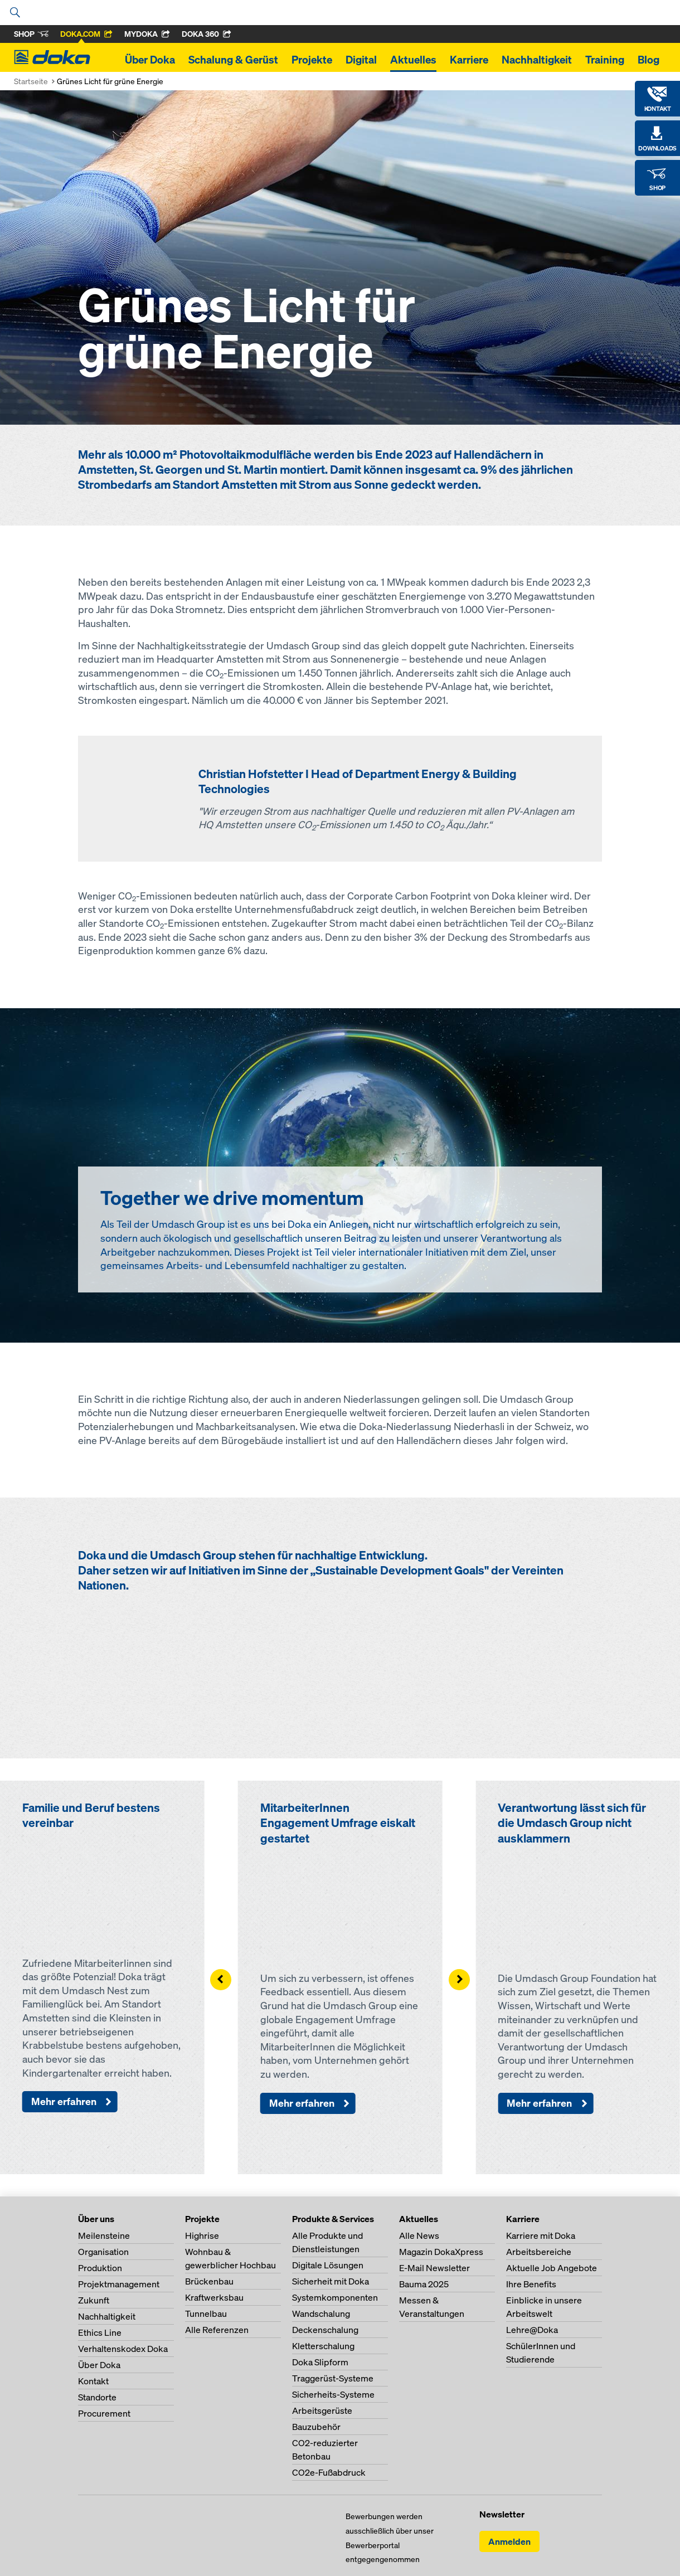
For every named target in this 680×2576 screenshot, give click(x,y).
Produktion (100, 2268)
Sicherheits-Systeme (333, 2394)
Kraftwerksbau (214, 2297)
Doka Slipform (320, 2362)
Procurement (104, 2413)
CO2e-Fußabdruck (329, 2472)
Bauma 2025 (424, 2284)
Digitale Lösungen (327, 2265)
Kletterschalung (323, 2346)
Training (604, 59)
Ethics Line (100, 2332)
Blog (648, 59)
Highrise (202, 2235)
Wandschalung (321, 2313)
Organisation (103, 2252)
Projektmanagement (118, 2284)
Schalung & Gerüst (233, 59)
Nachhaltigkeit (537, 59)
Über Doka (150, 59)
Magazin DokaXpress (441, 2252)
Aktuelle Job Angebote (551, 2268)
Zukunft (93, 2300)
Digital (361, 59)
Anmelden (509, 2541)
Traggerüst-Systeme (332, 2378)
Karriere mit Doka (540, 2235)
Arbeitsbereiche (538, 2252)
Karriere (469, 59)
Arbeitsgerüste (322, 2410)
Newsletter (501, 2514)
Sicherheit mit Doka (330, 2281)
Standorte (97, 2397)
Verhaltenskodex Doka (123, 2348)
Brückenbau (209, 2281)
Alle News (419, 2235)
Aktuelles (413, 59)
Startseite (31, 81)
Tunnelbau (206, 2313)
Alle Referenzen (217, 2330)
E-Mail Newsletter (434, 2268)
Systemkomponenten (335, 2297)
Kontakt (93, 2381)
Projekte (312, 59)
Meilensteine (104, 2235)
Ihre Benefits (531, 2284)
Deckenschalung (325, 2330)
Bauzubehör (316, 2427)
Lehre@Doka (532, 2330)
